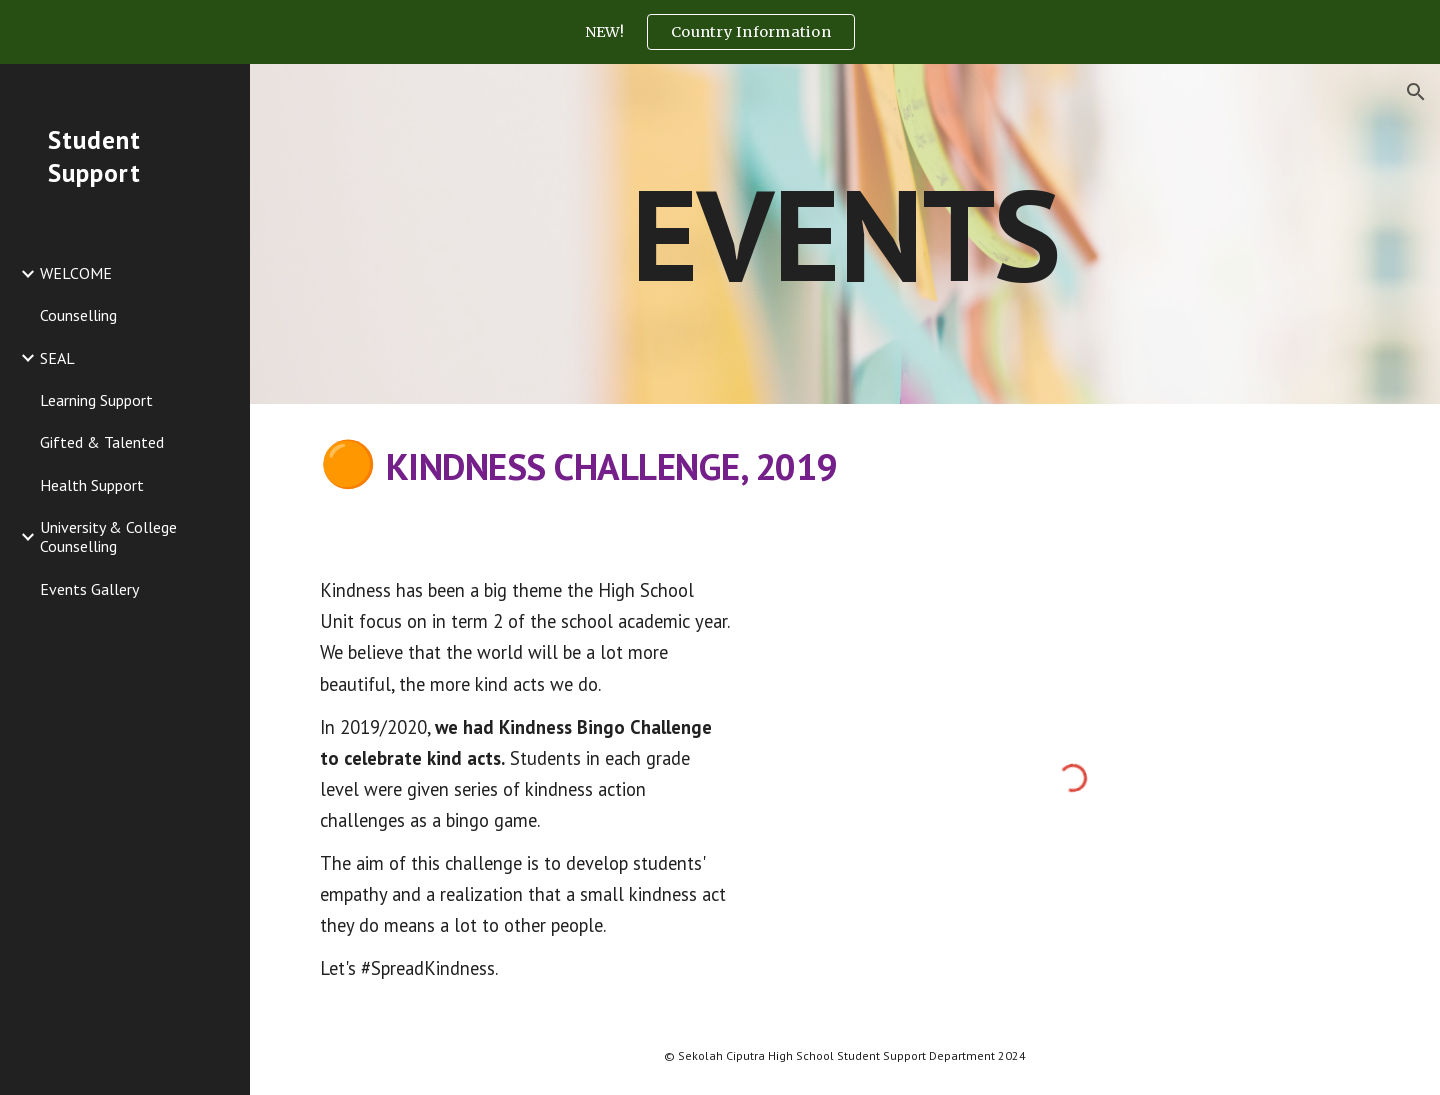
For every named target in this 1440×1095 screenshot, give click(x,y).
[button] (1416, 92)
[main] (845, 234)
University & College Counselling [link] (108, 536)
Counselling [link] (78, 315)
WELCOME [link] (76, 273)
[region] (720, 32)
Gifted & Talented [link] (102, 442)
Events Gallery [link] (89, 589)
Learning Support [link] (96, 400)
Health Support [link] (92, 485)
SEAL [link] (57, 358)
